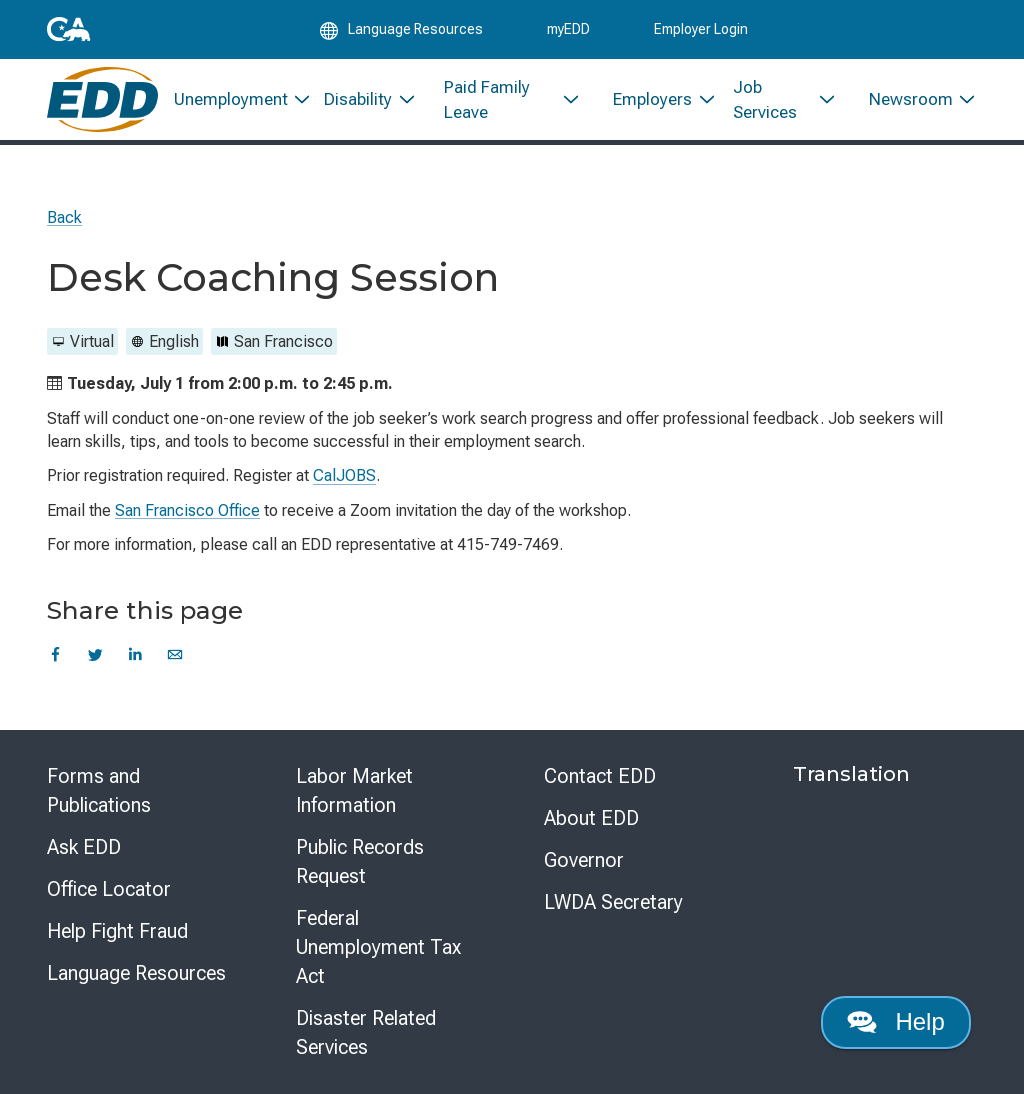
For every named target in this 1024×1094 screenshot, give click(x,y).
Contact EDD (600, 776)
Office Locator (109, 889)
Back (64, 217)
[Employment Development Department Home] (102, 107)
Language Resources (136, 973)
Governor (584, 860)
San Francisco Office (187, 510)
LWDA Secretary (613, 902)
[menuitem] (233, 107)
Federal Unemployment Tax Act (378, 947)
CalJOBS (344, 475)
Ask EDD (84, 847)
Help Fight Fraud (117, 931)
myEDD (568, 32)
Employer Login (701, 32)
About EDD (591, 818)
